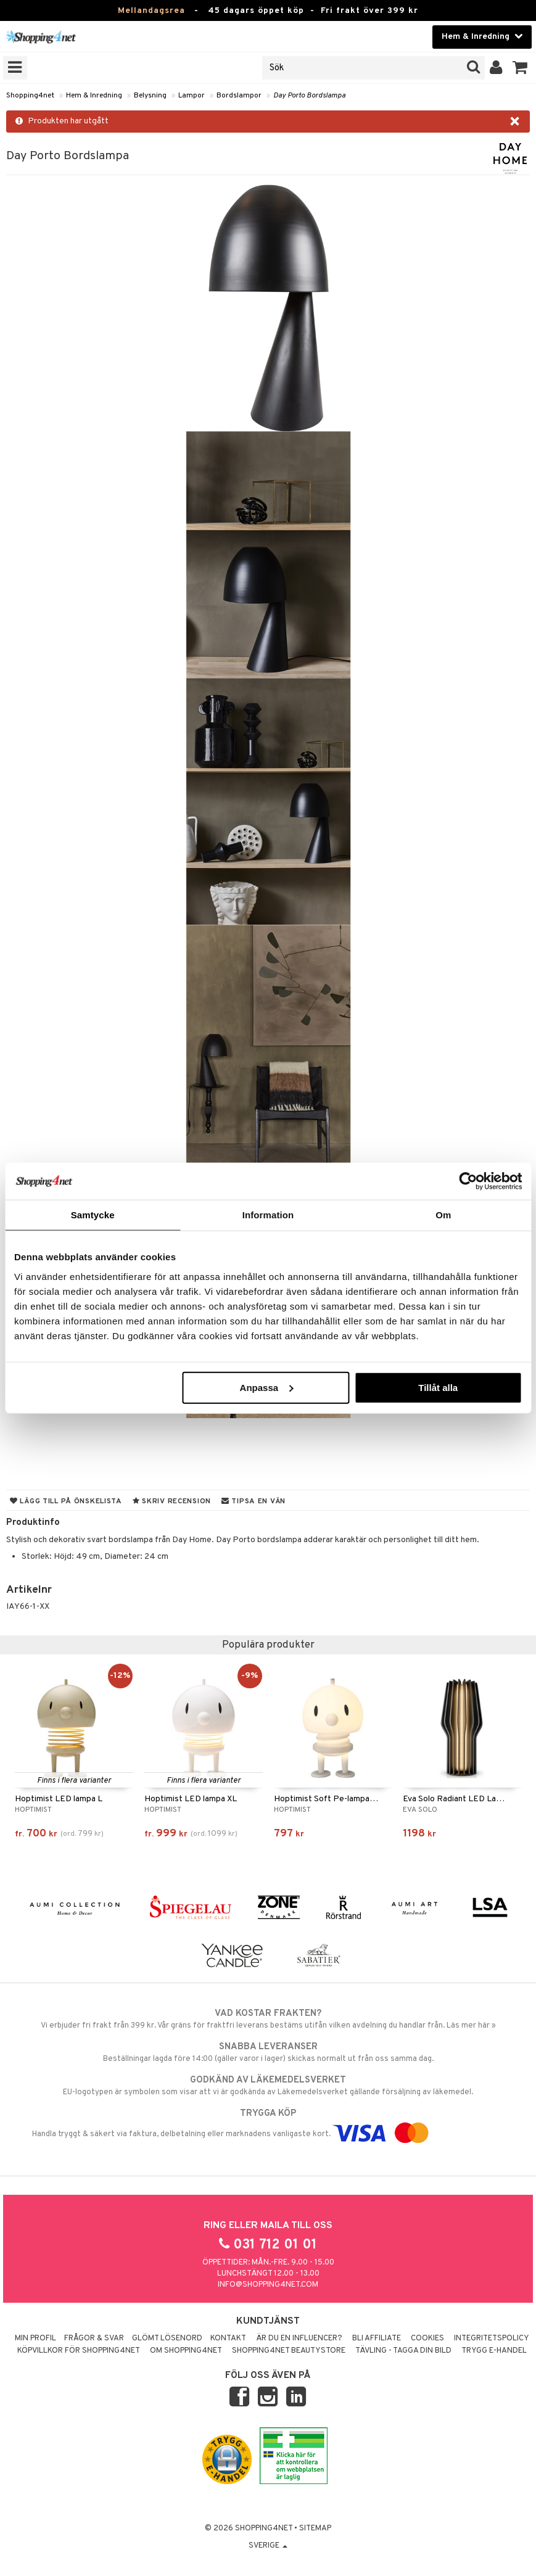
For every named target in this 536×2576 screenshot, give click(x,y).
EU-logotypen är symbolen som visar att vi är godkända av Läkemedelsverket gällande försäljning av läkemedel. (268, 2085)
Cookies (427, 2338)
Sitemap (315, 2528)
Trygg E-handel (494, 2351)
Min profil (35, 2338)
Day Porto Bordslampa (309, 96)
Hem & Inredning (94, 96)
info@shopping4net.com (268, 2285)
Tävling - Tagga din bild (403, 2351)
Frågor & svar (94, 2338)
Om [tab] (443, 1215)
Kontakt (228, 2338)
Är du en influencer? (299, 2338)
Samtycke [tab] (93, 1215)
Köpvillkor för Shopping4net (78, 2351)
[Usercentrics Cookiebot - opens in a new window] (468, 1181)
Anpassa (267, 1387)
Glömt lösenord (167, 2338)
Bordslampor (239, 96)
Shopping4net (30, 96)
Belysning (150, 96)
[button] (520, 68)
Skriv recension (172, 1501)
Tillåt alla (438, 1387)
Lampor (191, 96)
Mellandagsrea (151, 11)
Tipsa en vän (253, 1501)
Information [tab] (268, 1215)
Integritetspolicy (491, 2338)
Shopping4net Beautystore (288, 2351)
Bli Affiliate (376, 2338)
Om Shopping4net (186, 2351)
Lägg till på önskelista (66, 1501)
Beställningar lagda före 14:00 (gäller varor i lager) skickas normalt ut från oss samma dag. (268, 2052)
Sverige (268, 2546)
